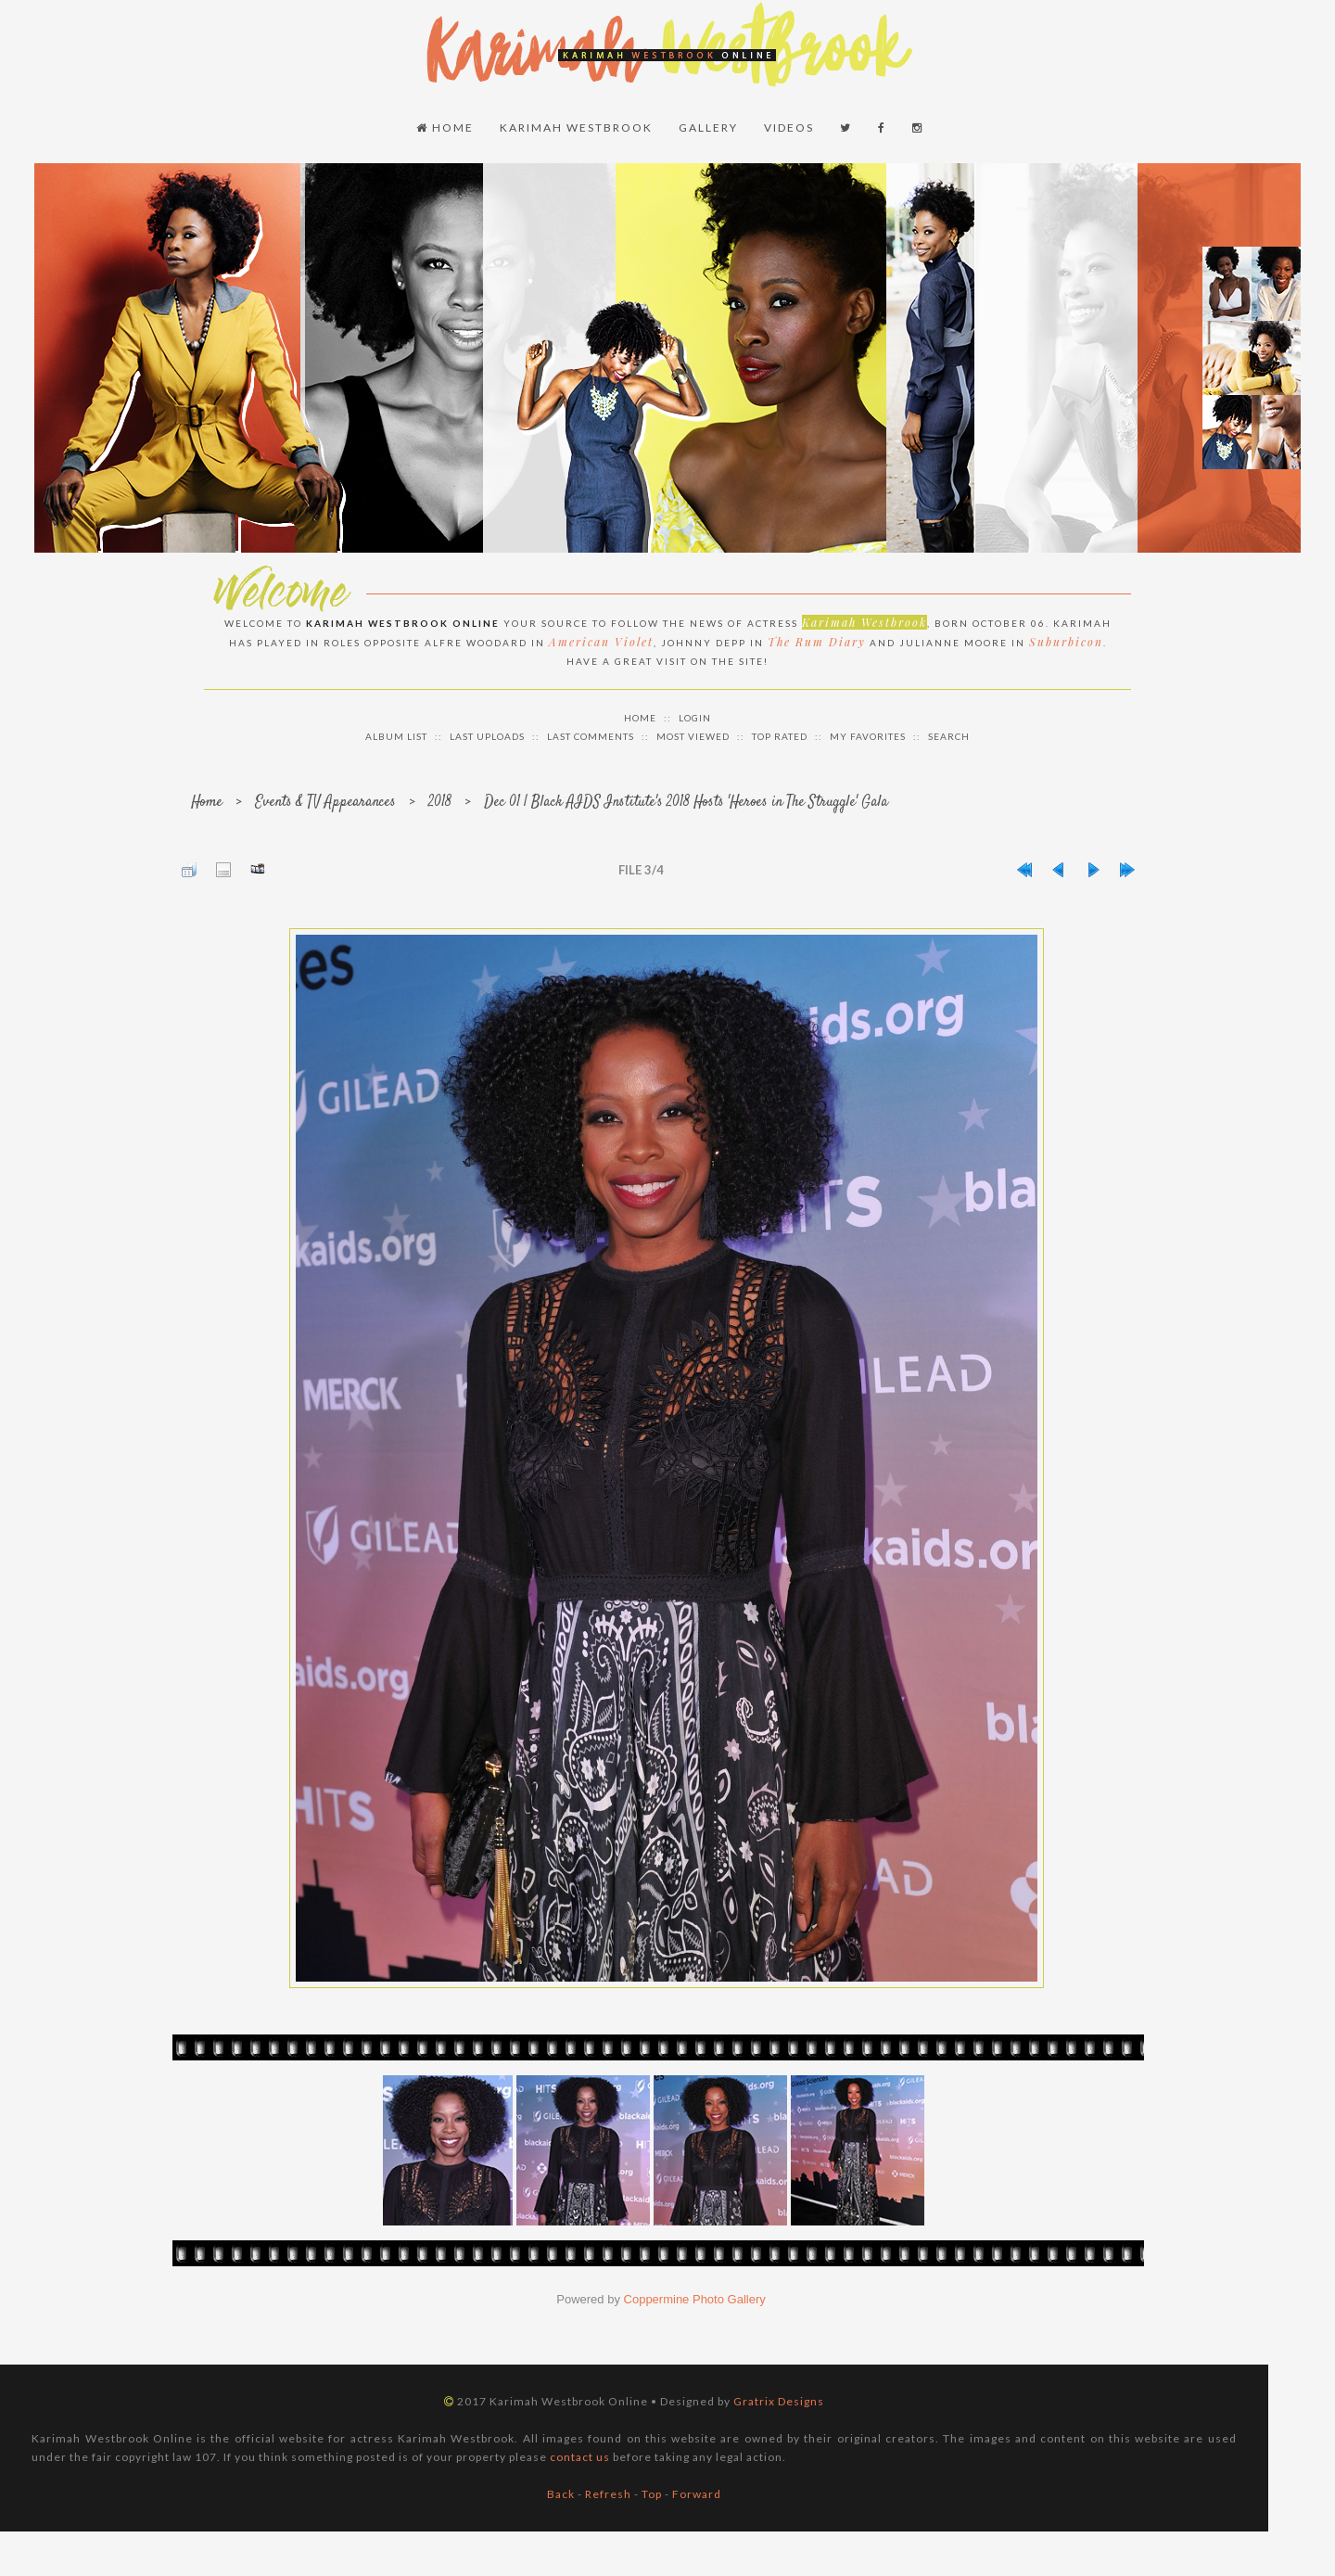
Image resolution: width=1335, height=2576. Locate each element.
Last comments (590, 736)
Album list (396, 736)
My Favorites (868, 736)
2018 (439, 802)
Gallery (708, 127)
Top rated (779, 736)
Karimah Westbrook (576, 127)
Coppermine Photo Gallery (695, 2299)
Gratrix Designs (778, 2401)
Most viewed (693, 736)
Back (561, 2494)
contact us (580, 2457)
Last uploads (487, 736)
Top (652, 2494)
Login (695, 717)
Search (949, 736)
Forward (696, 2494)
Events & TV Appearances (325, 802)
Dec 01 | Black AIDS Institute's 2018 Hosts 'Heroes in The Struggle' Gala (686, 802)
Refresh (608, 2494)
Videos (789, 127)
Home (445, 127)
